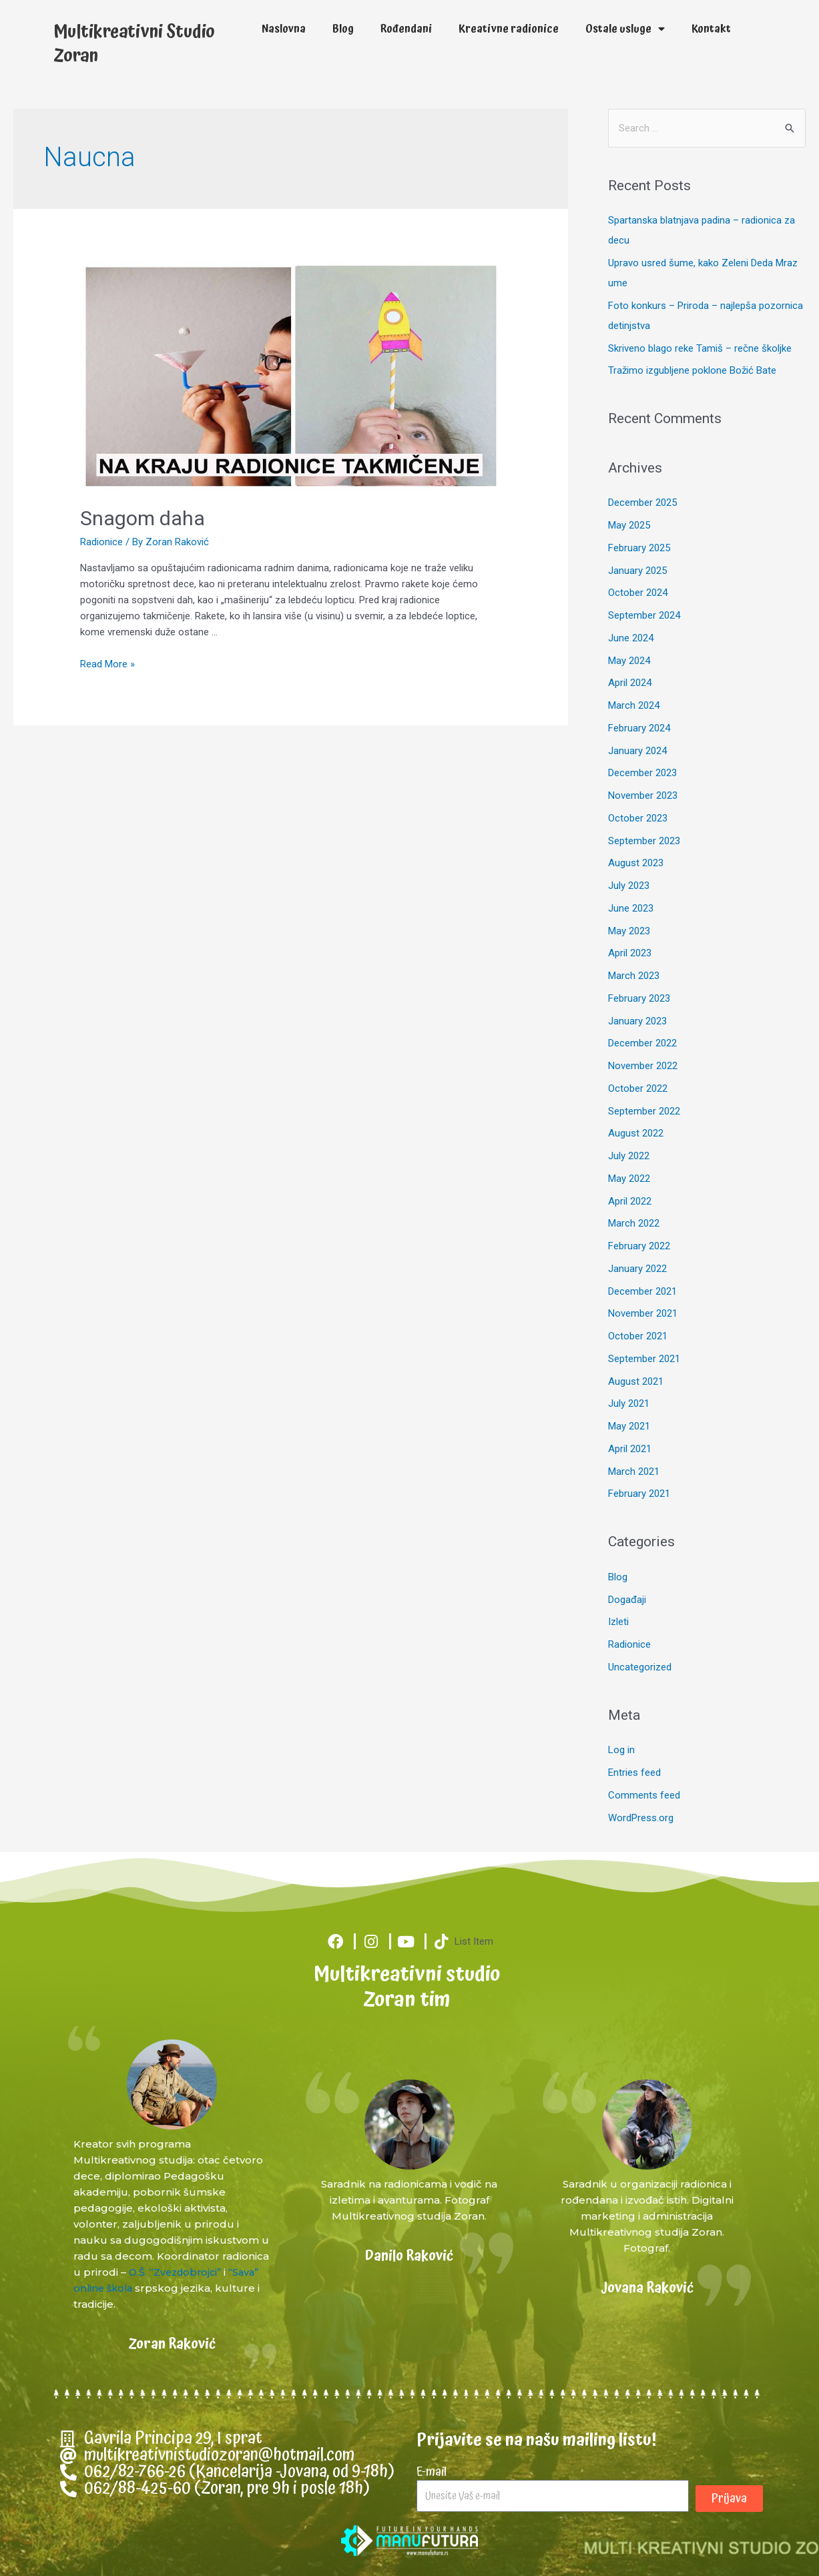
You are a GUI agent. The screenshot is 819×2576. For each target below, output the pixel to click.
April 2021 (629, 1449)
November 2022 (642, 1066)
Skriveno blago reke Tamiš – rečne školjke (700, 348)
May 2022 (629, 1179)
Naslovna (284, 28)
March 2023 (633, 976)
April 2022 (629, 1201)
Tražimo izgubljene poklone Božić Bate (692, 370)
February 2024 (639, 728)
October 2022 (637, 1088)
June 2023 (630, 908)
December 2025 (642, 503)
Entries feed (634, 1772)
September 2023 (644, 841)
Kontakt (711, 28)
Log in (621, 1750)
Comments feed (644, 1795)
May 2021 (629, 1426)
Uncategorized (639, 1667)
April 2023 (629, 953)
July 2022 (628, 1156)
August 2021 (635, 1381)
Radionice (101, 542)
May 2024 (629, 661)
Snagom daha (142, 518)
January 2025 (637, 571)
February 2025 (639, 548)
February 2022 (639, 1246)
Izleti (618, 1622)
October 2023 (637, 818)
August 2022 (635, 1133)
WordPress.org (640, 1818)
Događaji (627, 1600)
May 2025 (629, 525)
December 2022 (642, 1043)
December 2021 (642, 1291)
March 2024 (633, 705)
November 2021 (642, 1313)
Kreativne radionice (509, 28)
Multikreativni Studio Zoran (134, 44)
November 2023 (642, 795)
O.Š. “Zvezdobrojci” (178, 2272)
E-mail (432, 2471)
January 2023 (637, 1021)
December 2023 (642, 773)
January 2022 (637, 1269)
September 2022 (644, 1111)
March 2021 (633, 1472)
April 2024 (629, 683)
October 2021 (637, 1336)
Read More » (107, 664)
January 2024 (637, 751)
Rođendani (406, 28)
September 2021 (644, 1359)
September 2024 (644, 615)
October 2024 (637, 593)
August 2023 (635, 863)
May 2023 (629, 931)
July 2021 (628, 1403)
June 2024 (630, 638)
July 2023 (628, 886)
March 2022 (633, 1223)
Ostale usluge (625, 29)
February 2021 (639, 1494)
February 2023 (639, 998)
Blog (343, 28)
